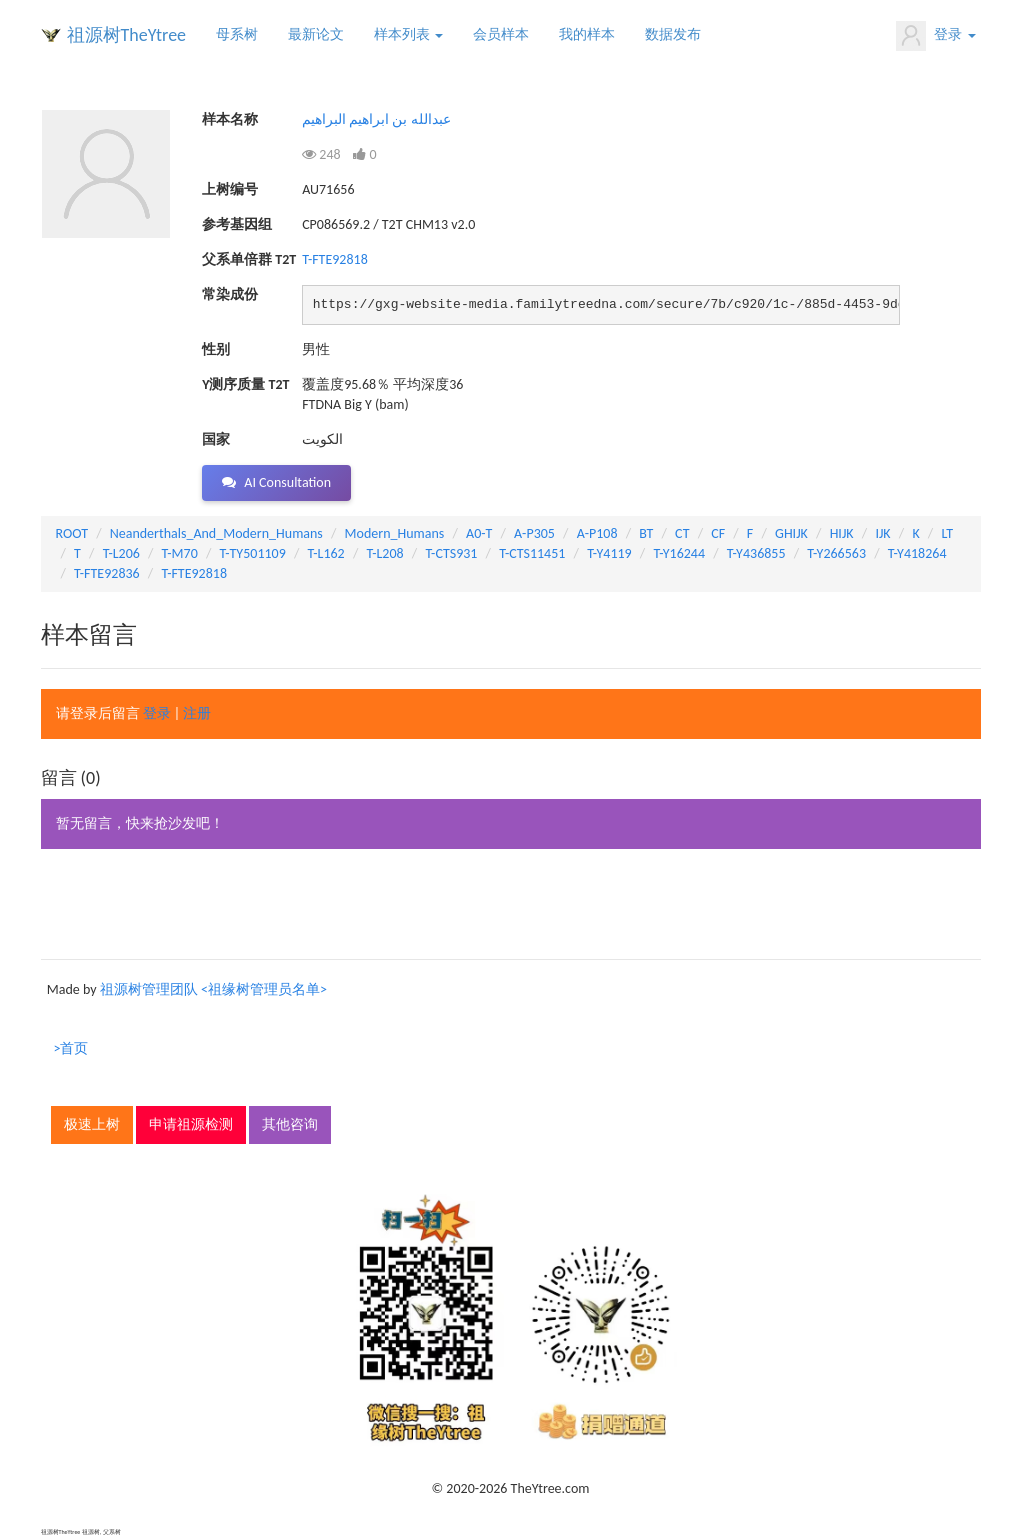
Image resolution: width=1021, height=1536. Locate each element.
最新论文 (316, 34)
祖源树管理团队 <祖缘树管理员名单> (213, 989)
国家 (216, 439)
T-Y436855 (756, 553)
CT (682, 533)
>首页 (71, 1048)
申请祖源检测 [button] (191, 1124)
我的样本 (587, 34)
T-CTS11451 (532, 553)
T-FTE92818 (335, 259)
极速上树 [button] (92, 1124)
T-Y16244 (679, 553)
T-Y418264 (917, 553)
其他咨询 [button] (290, 1124)
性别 (216, 349)
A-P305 (534, 533)
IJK (882, 533)
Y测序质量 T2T (245, 384)
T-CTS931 (451, 553)
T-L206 (121, 553)
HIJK (842, 533)
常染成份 (230, 294)
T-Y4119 (609, 553)
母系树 (237, 34)
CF (718, 533)
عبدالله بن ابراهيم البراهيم (376, 119)
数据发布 (673, 34)
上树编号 (230, 189)
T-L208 (384, 553)
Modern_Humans (395, 533)
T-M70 (180, 553)
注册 (197, 713)
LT (947, 533)
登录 (935, 36)
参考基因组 (237, 224)
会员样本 (501, 34)
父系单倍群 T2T (249, 259)
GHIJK (791, 533)
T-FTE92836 (107, 573)
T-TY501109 (253, 553)
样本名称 (230, 119)
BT (646, 533)
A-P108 (597, 533)
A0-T (479, 533)
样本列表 (408, 34)
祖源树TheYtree (127, 35)
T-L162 (326, 553)
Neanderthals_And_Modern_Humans (216, 533)
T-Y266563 (836, 553)
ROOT (72, 533)
